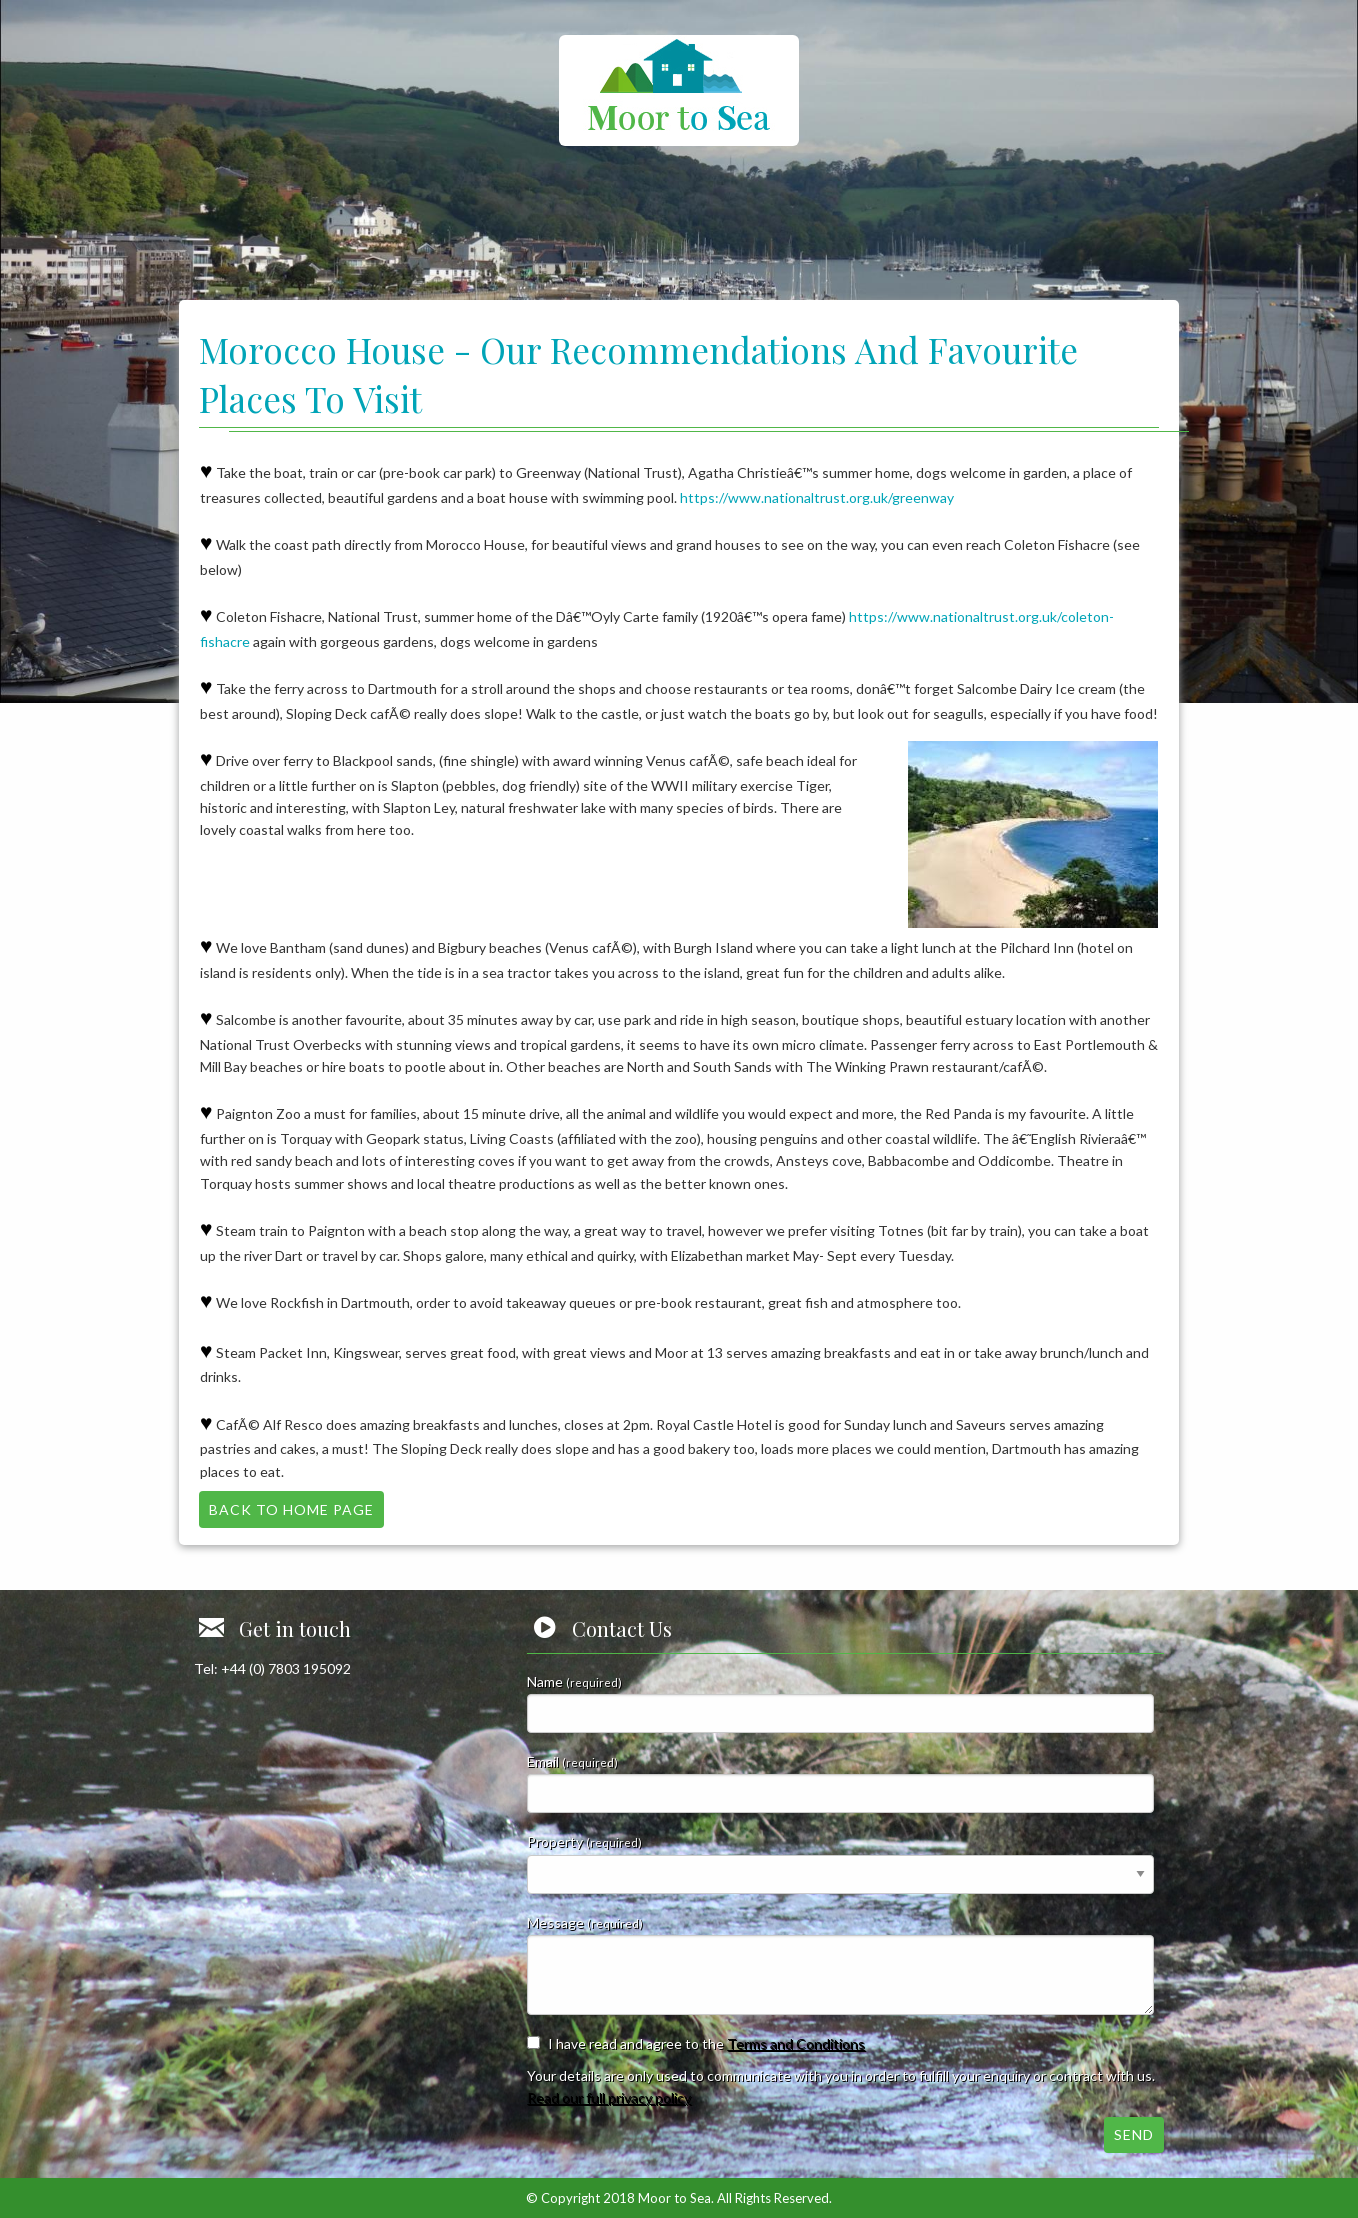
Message (840, 1964)
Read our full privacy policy (609, 2097)
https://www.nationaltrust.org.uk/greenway (817, 497)
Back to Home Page (291, 1509)
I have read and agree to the (706, 2043)
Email (840, 1783)
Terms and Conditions (796, 2043)
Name (840, 1703)
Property (840, 1863)
